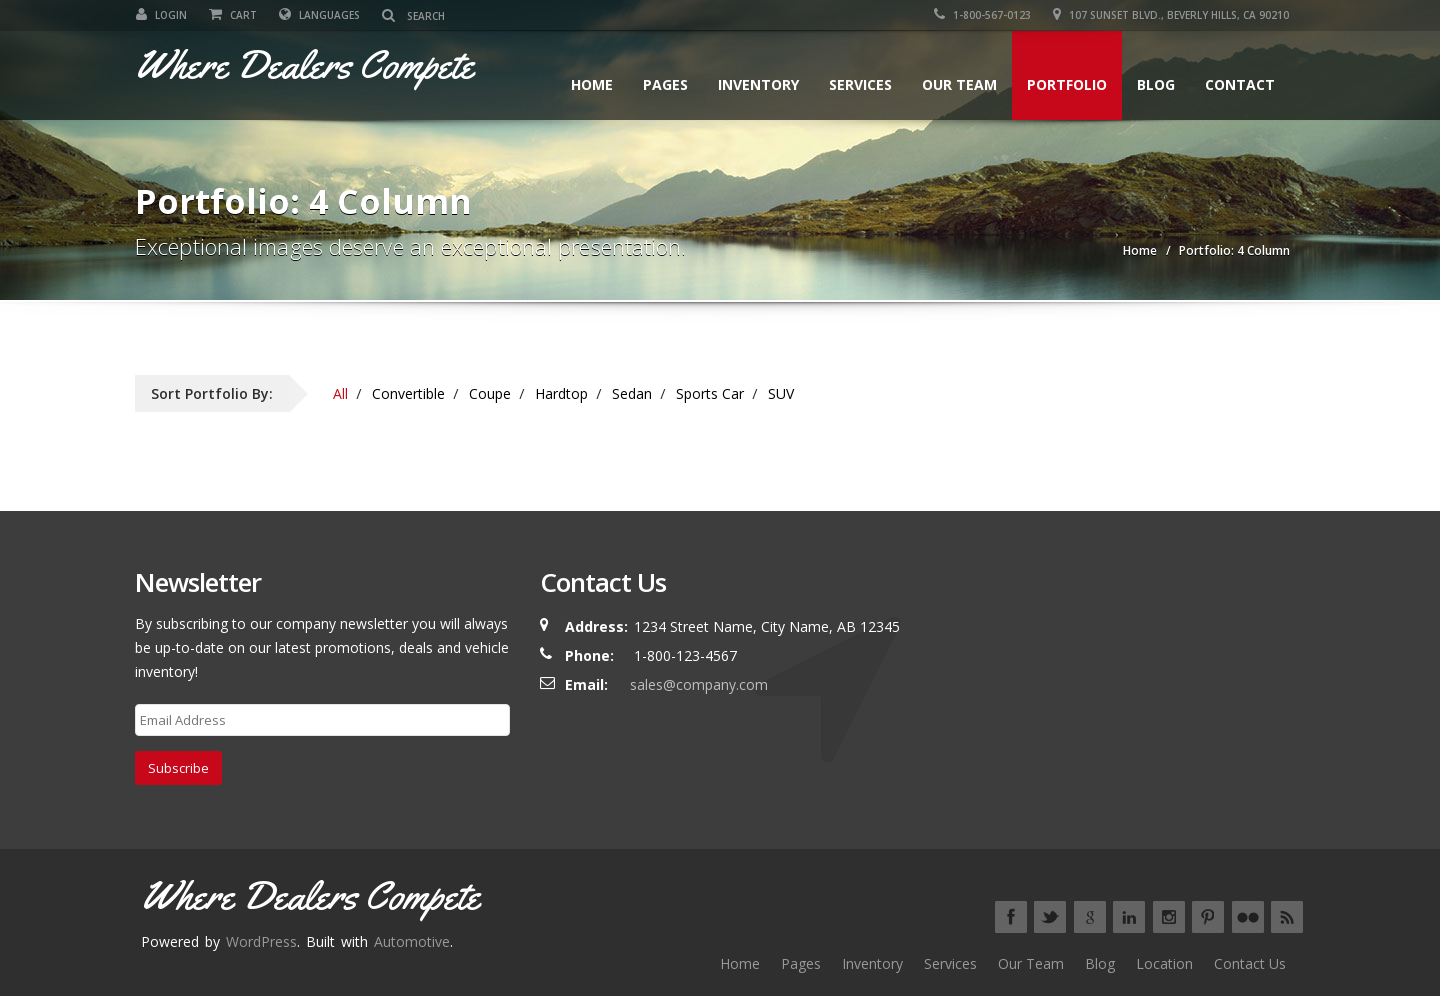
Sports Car (710, 393)
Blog (1156, 84)
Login (160, 15)
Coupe (490, 393)
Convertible (408, 393)
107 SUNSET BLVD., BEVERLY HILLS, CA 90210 (1172, 15)
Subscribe (178, 768)
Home (592, 84)
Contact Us (1250, 963)
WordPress (261, 941)
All (340, 393)
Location (1164, 963)
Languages (318, 15)
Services (860, 84)
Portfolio (1067, 84)
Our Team (959, 84)
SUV (781, 393)
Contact (1240, 84)
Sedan (632, 393)
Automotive (412, 941)
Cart (232, 15)
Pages (665, 84)
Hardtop (561, 393)
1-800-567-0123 (983, 15)
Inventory (758, 84)
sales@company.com (699, 684)
